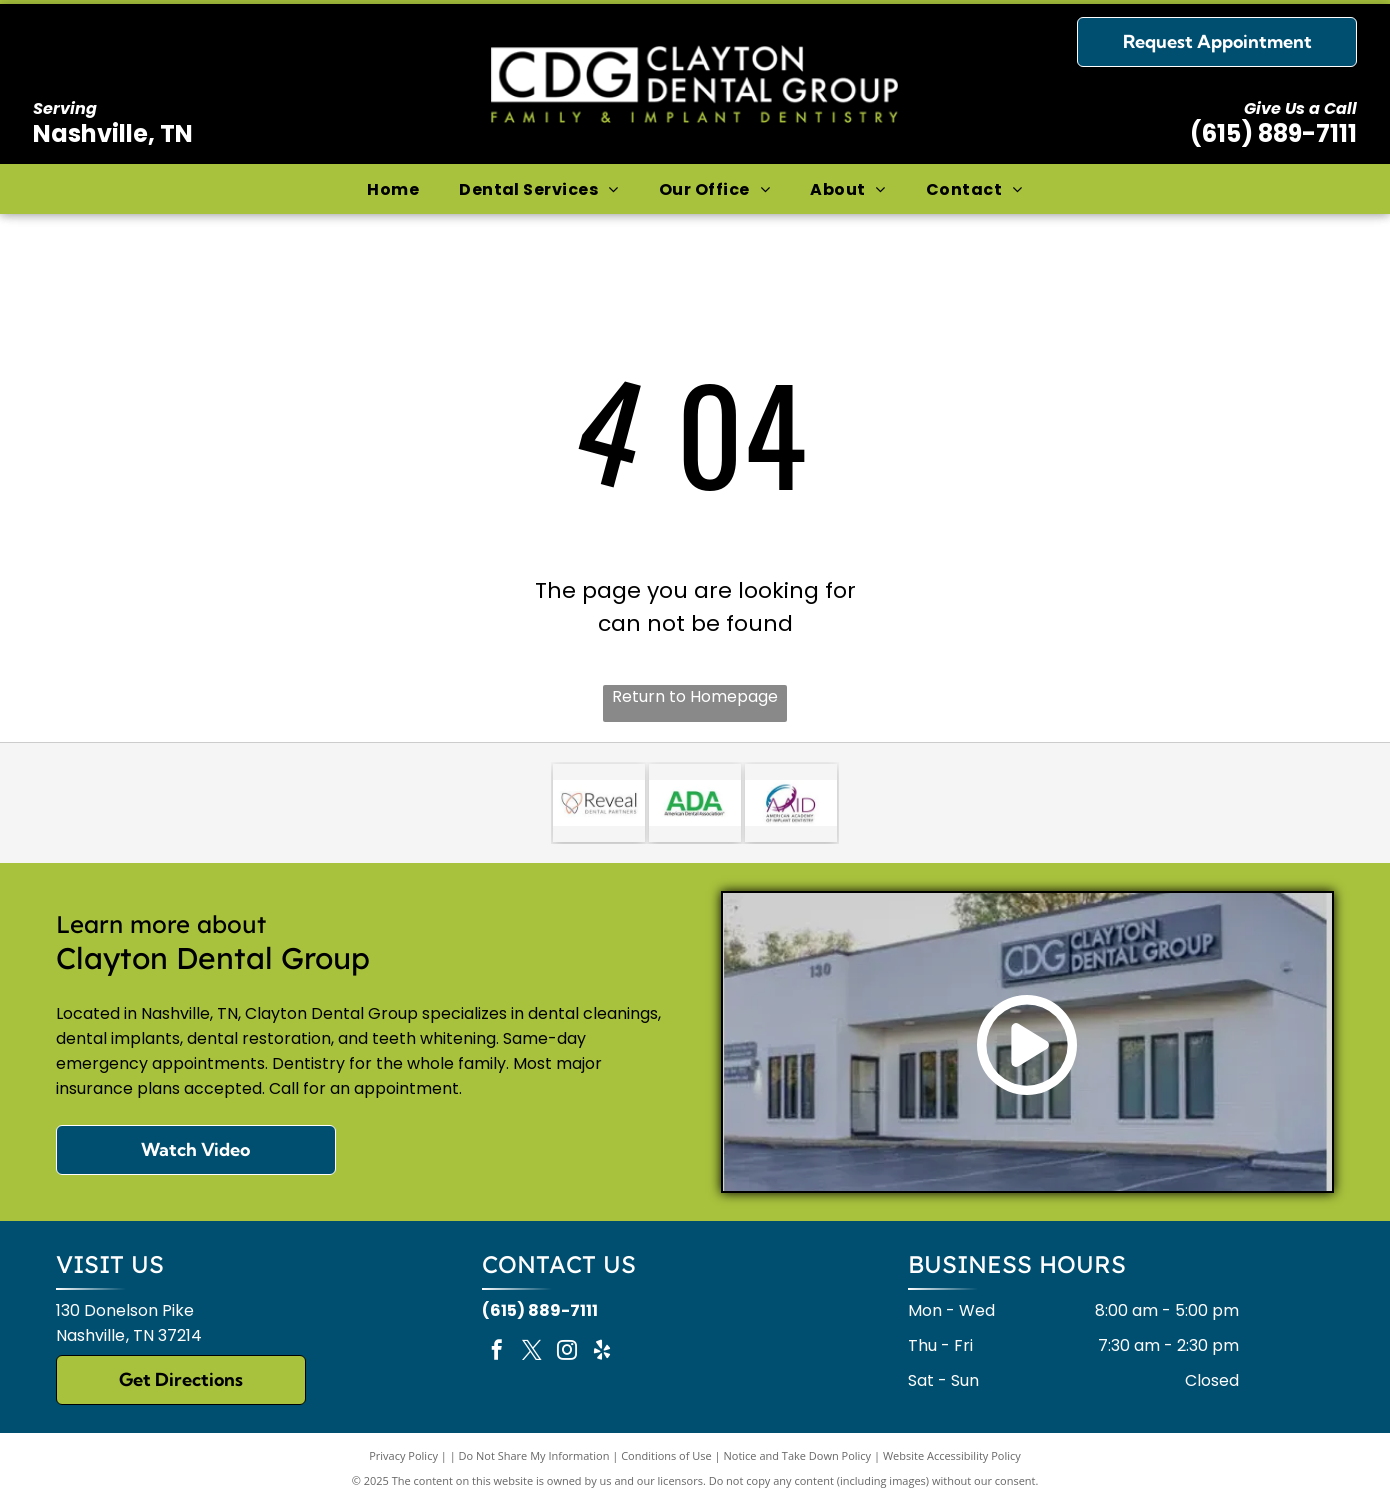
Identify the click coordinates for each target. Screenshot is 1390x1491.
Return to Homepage (695, 696)
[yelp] (602, 1352)
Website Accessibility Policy (952, 1455)
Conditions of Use (666, 1455)
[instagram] (567, 1352)
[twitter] (532, 1352)
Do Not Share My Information (534, 1455)
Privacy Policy (403, 1455)
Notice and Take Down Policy (798, 1455)
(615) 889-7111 (1273, 133)
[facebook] (497, 1352)
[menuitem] (393, 188)
